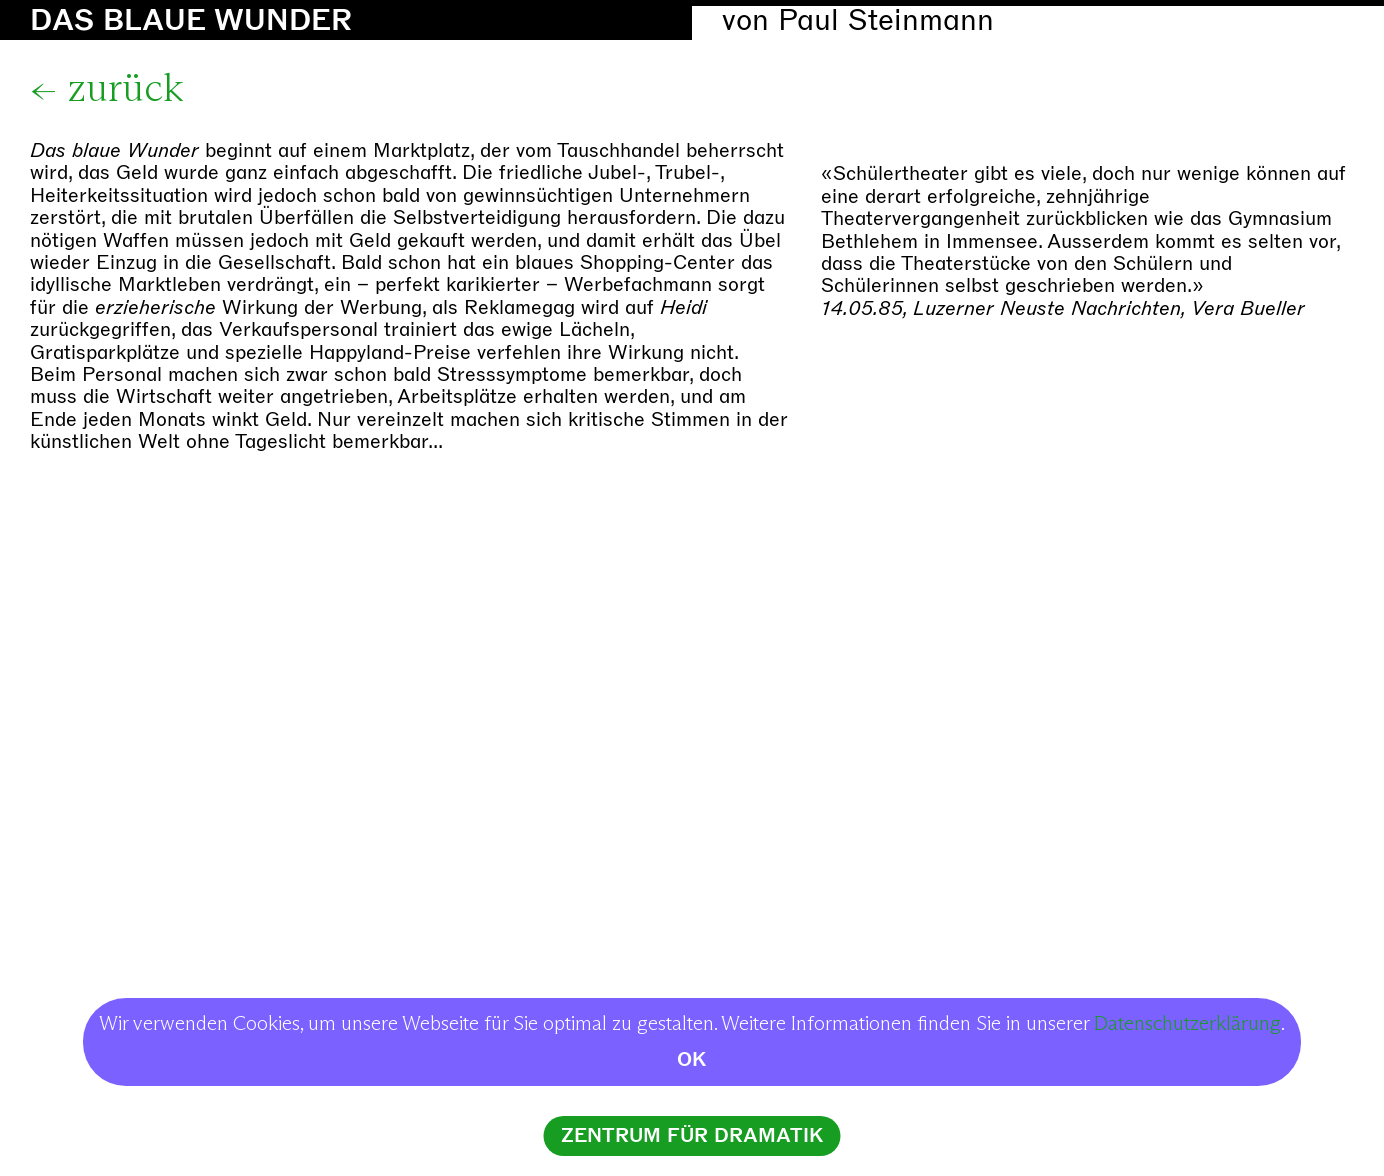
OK (692, 1059)
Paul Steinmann (886, 20)
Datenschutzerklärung (1187, 1024)
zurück (125, 90)
